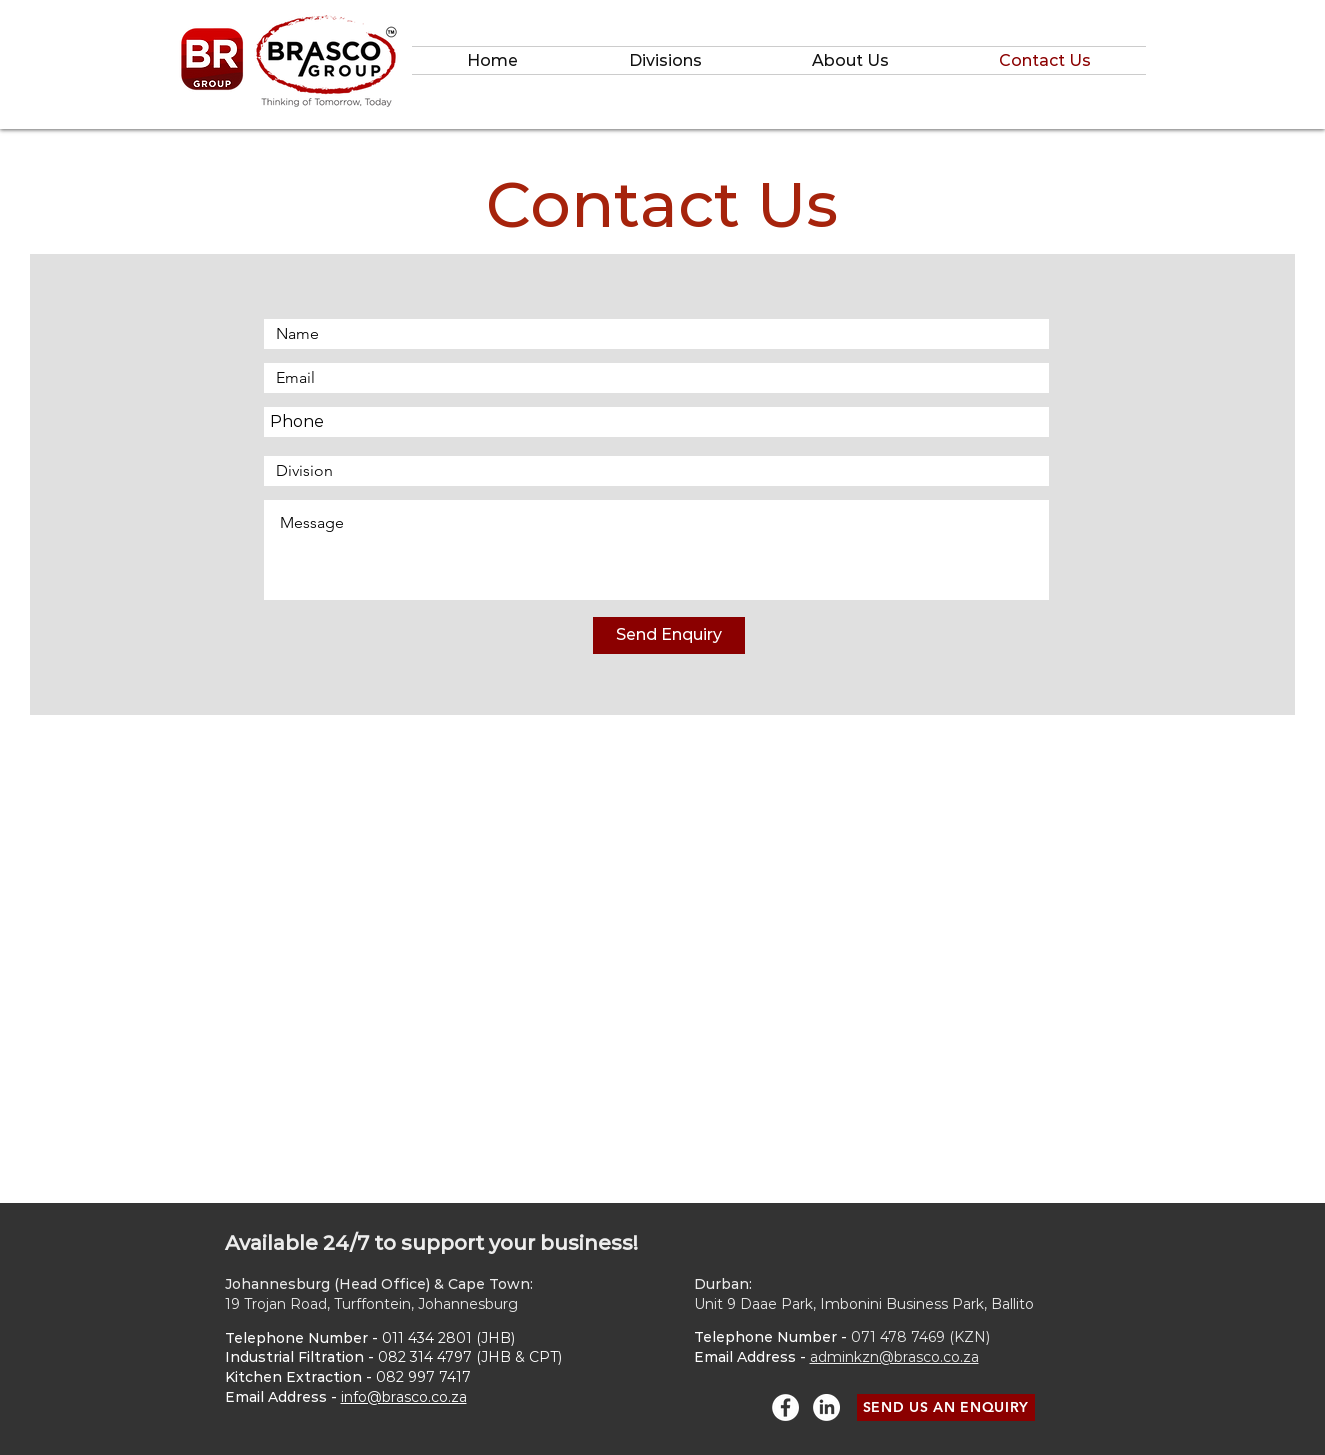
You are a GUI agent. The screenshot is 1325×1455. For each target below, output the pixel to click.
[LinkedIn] (826, 1407)
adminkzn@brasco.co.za (894, 1357)
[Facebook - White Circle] (785, 1407)
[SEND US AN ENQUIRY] (946, 1407)
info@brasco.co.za (404, 1397)
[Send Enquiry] (669, 635)
